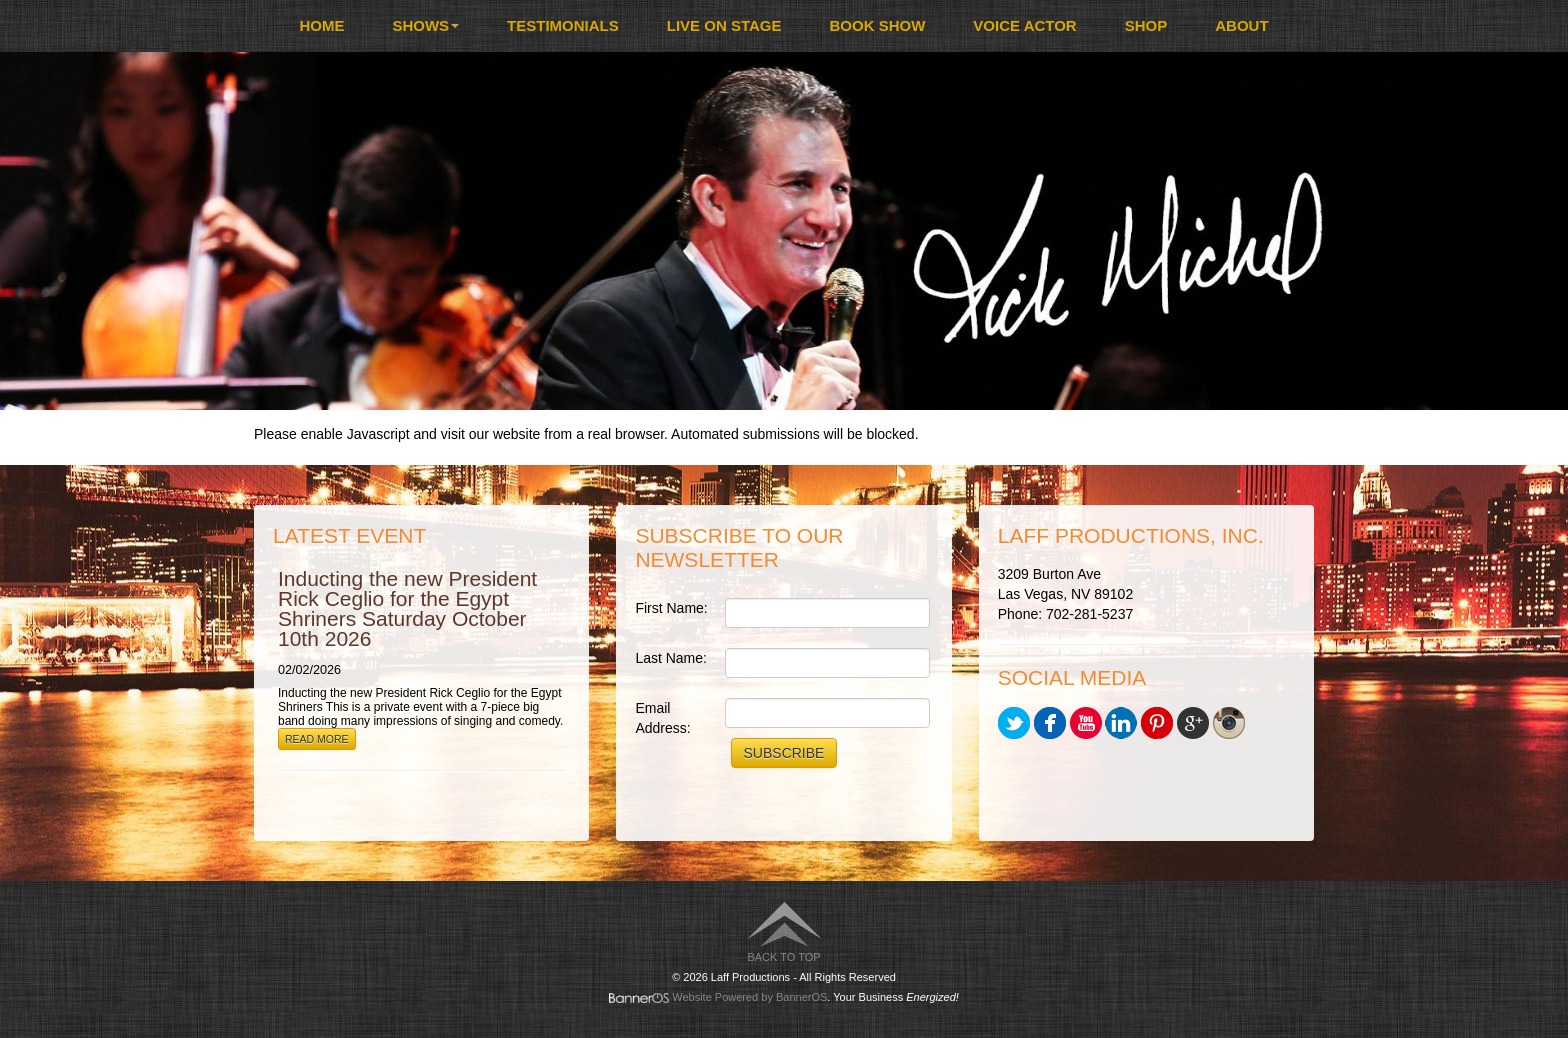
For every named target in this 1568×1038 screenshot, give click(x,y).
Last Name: (671, 658)
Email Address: (662, 718)
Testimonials (563, 25)
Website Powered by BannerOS (749, 997)
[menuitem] (321, 26)
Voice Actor (1024, 25)
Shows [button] (425, 25)
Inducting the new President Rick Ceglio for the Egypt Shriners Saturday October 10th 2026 (407, 608)
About (1241, 25)
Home (321, 25)
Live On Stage (724, 25)
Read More (317, 739)
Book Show (878, 25)
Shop (1146, 25)
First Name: (671, 608)
